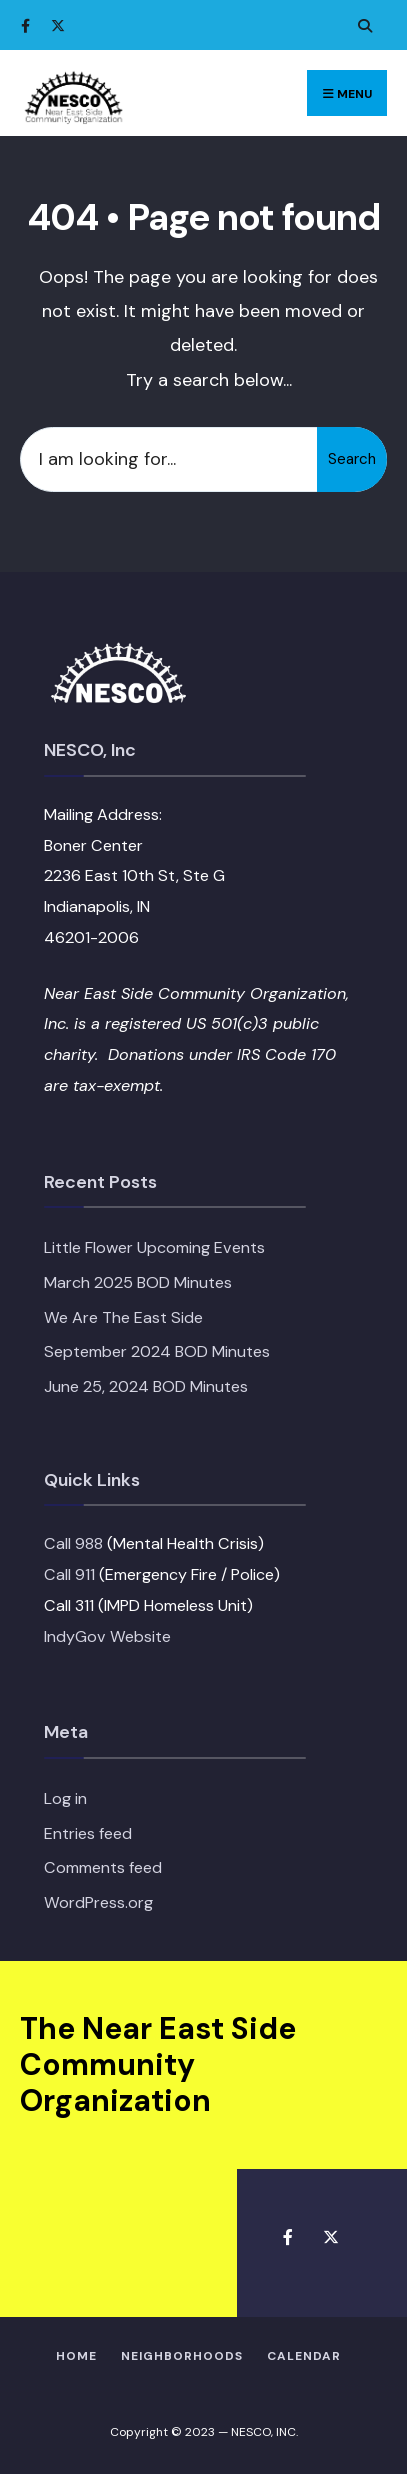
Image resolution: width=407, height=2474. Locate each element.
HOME (76, 2356)
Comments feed (103, 1867)
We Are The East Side (123, 1317)
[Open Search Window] (362, 25)
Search (352, 459)
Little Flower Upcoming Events (154, 1247)
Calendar (304, 2356)
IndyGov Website (107, 1636)
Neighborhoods (182, 2356)
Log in (65, 1798)
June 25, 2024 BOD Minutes (146, 1386)
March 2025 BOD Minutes (138, 1282)
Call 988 (73, 1543)
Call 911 (69, 1574)
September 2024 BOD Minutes (157, 1351)
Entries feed (88, 1833)
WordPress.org (98, 1902)
